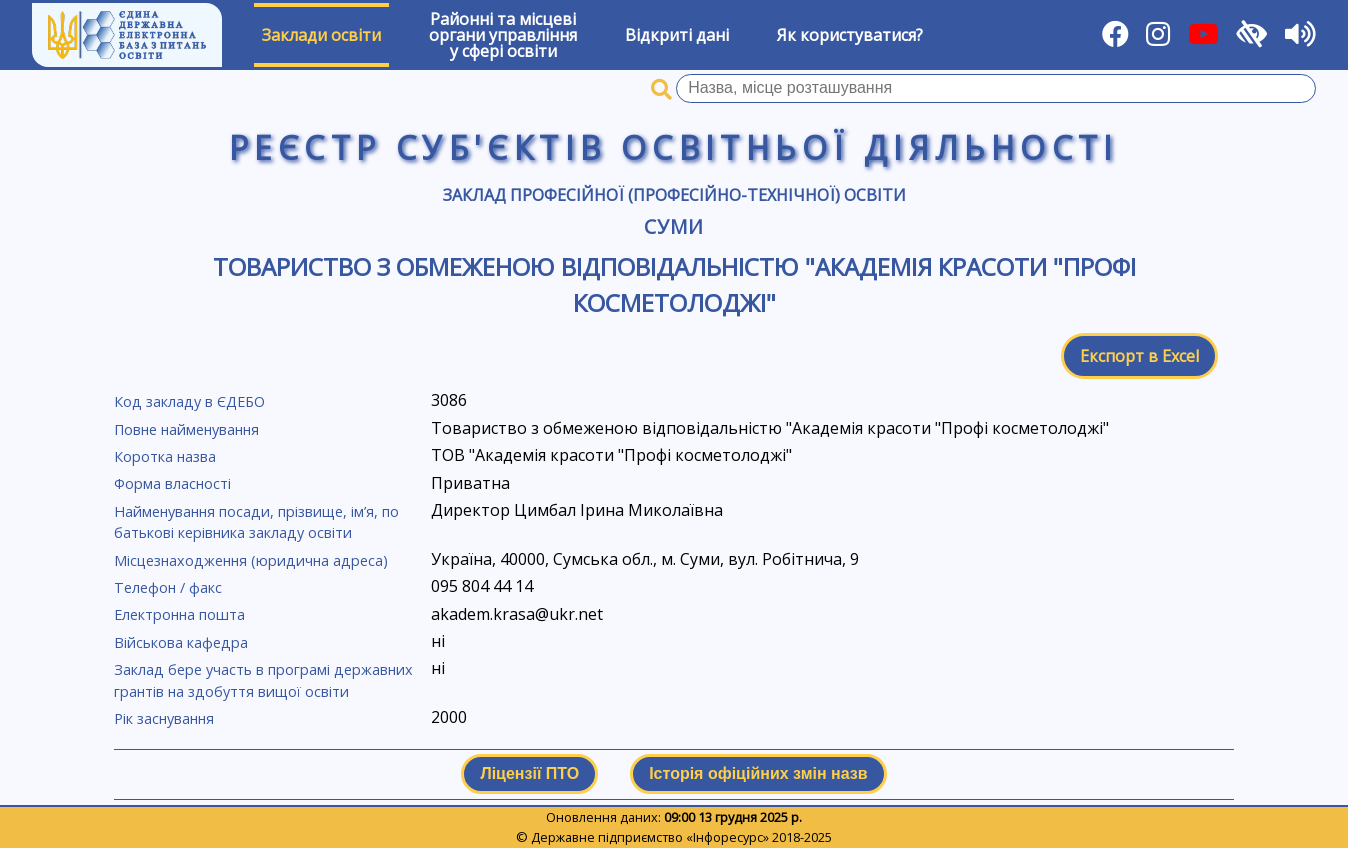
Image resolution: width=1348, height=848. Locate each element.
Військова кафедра (181, 642)
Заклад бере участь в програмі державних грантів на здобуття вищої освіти (263, 680)
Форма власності (172, 483)
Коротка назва (165, 456)
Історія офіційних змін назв (758, 773)
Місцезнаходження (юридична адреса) (251, 560)
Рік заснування (164, 718)
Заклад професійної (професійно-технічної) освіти (674, 195)
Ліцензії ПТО (529, 773)
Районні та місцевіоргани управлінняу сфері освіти (503, 35)
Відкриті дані (677, 35)
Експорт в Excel (1139, 356)
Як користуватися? (850, 35)
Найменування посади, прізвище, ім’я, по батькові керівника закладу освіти (256, 522)
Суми (674, 226)
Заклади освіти (321, 35)
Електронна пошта (179, 614)
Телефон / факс (168, 587)
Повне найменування (186, 429)
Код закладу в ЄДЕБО (189, 401)
